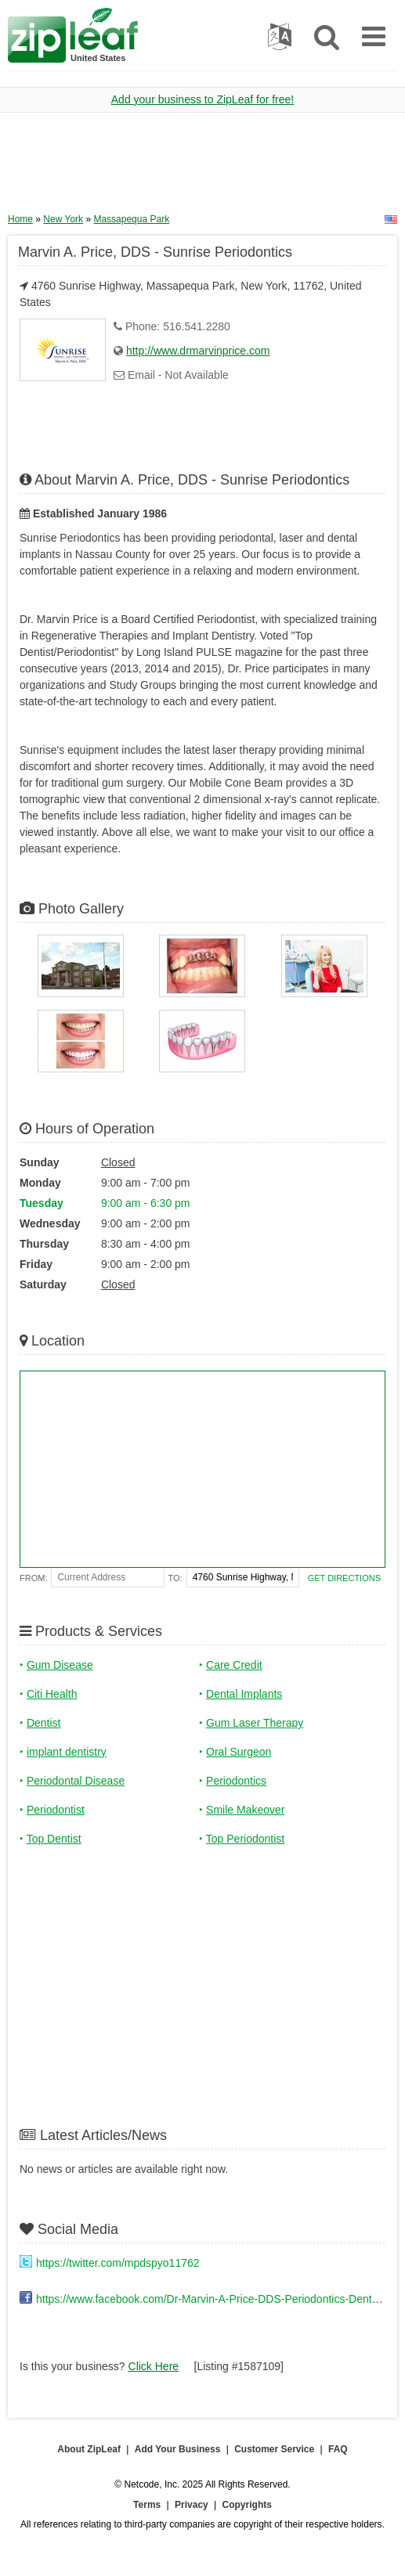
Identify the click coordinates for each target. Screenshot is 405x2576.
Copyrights (247, 2504)
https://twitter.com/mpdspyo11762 (118, 2263)
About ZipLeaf (89, 2449)
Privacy (191, 2504)
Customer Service (274, 2449)
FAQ (338, 2449)
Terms (147, 2504)
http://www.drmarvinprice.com (198, 350)
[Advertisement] (203, 167)
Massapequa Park (131, 219)
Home (20, 219)
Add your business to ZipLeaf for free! (202, 99)
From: (33, 1578)
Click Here (153, 2366)
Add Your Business (178, 2449)
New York (63, 219)
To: (175, 1578)
